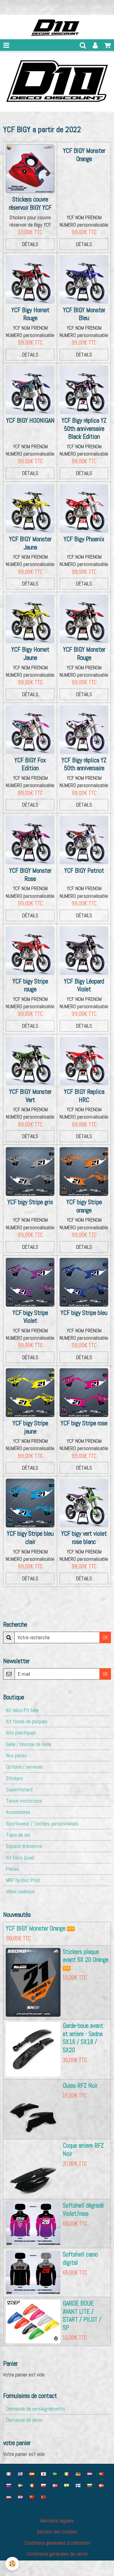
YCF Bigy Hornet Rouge (30, 314)
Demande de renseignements (35, 2408)
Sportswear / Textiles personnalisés (42, 1823)
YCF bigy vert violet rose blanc (84, 1538)
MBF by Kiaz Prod (23, 1880)
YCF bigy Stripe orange (84, 1206)
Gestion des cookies (57, 2531)
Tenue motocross (24, 1800)
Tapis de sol (18, 1834)
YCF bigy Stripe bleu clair (30, 1538)
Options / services (24, 1766)
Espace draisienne (24, 1846)
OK (105, 1637)
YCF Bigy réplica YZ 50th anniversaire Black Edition (83, 429)
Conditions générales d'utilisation (57, 2543)
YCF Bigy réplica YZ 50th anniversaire (83, 764)
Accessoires (18, 1812)
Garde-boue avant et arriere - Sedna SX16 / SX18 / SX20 (83, 2038)
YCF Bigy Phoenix (84, 539)
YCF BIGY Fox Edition (30, 764)
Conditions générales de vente (57, 2553)
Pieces (12, 1869)
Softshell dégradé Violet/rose (83, 2210)
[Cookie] (12, 2564)
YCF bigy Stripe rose (83, 1423)
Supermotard (19, 1789)
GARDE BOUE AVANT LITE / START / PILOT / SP (82, 2316)
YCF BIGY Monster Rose (30, 875)
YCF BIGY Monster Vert (30, 1096)
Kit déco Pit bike (22, 1710)
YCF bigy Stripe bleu (83, 1313)
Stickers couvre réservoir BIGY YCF (30, 204)
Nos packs (16, 1755)
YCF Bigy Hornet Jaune (30, 654)
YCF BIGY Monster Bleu (84, 314)
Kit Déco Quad (20, 1857)
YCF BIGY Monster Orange (84, 155)
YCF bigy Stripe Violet (30, 1317)
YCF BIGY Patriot (84, 871)
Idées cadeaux (20, 1891)
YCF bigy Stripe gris (30, 1202)
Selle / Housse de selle (28, 1744)
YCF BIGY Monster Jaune (30, 543)
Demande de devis (24, 2420)
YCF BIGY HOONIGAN (30, 421)
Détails (30, 244)
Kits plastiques (21, 1732)
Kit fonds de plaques (26, 1721)
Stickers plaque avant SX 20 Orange (85, 1956)
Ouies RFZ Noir (80, 2086)
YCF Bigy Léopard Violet (84, 985)
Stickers (14, 1778)
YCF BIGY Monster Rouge (84, 654)
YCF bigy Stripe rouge (30, 985)
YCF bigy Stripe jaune (30, 1427)
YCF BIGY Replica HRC (84, 1096)
